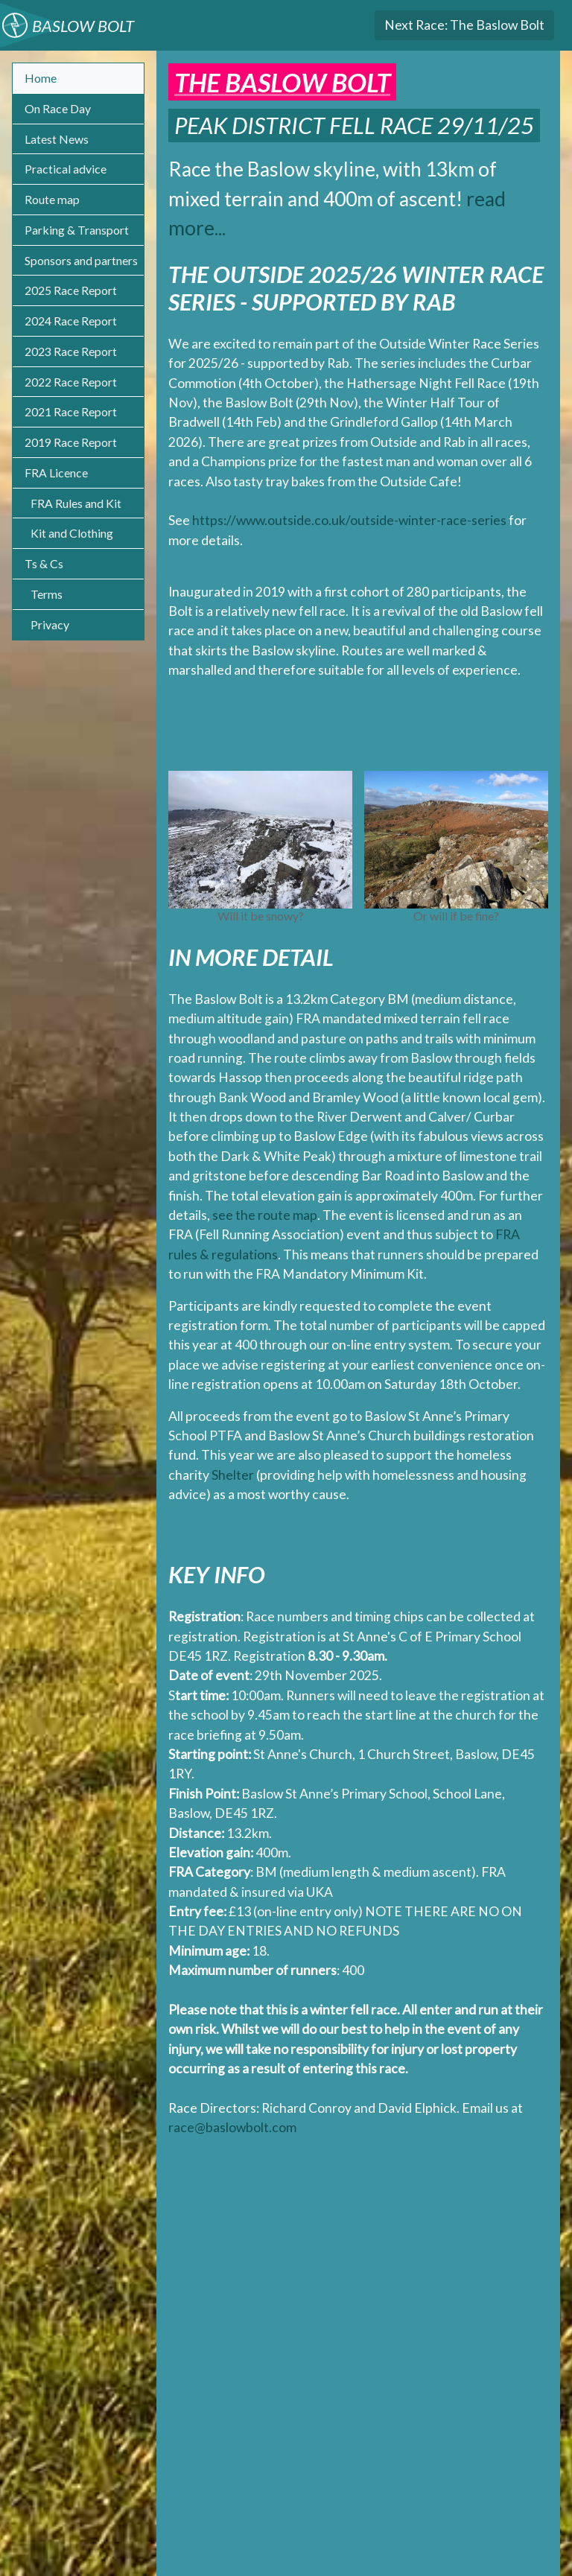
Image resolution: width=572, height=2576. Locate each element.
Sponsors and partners (81, 260)
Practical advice (66, 169)
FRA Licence (56, 472)
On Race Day (58, 108)
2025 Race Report (71, 290)
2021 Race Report (71, 411)
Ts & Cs (44, 563)
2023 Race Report (71, 351)
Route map (52, 199)
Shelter (233, 1475)
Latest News (57, 139)
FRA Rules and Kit (76, 503)
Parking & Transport (77, 230)
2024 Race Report (71, 321)
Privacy (50, 624)
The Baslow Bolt (464, 25)
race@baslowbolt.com (232, 2127)
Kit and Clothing (72, 533)
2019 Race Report (71, 442)
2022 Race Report (71, 382)
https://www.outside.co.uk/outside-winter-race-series (349, 520)
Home (41, 78)
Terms (47, 594)
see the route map (264, 1215)
